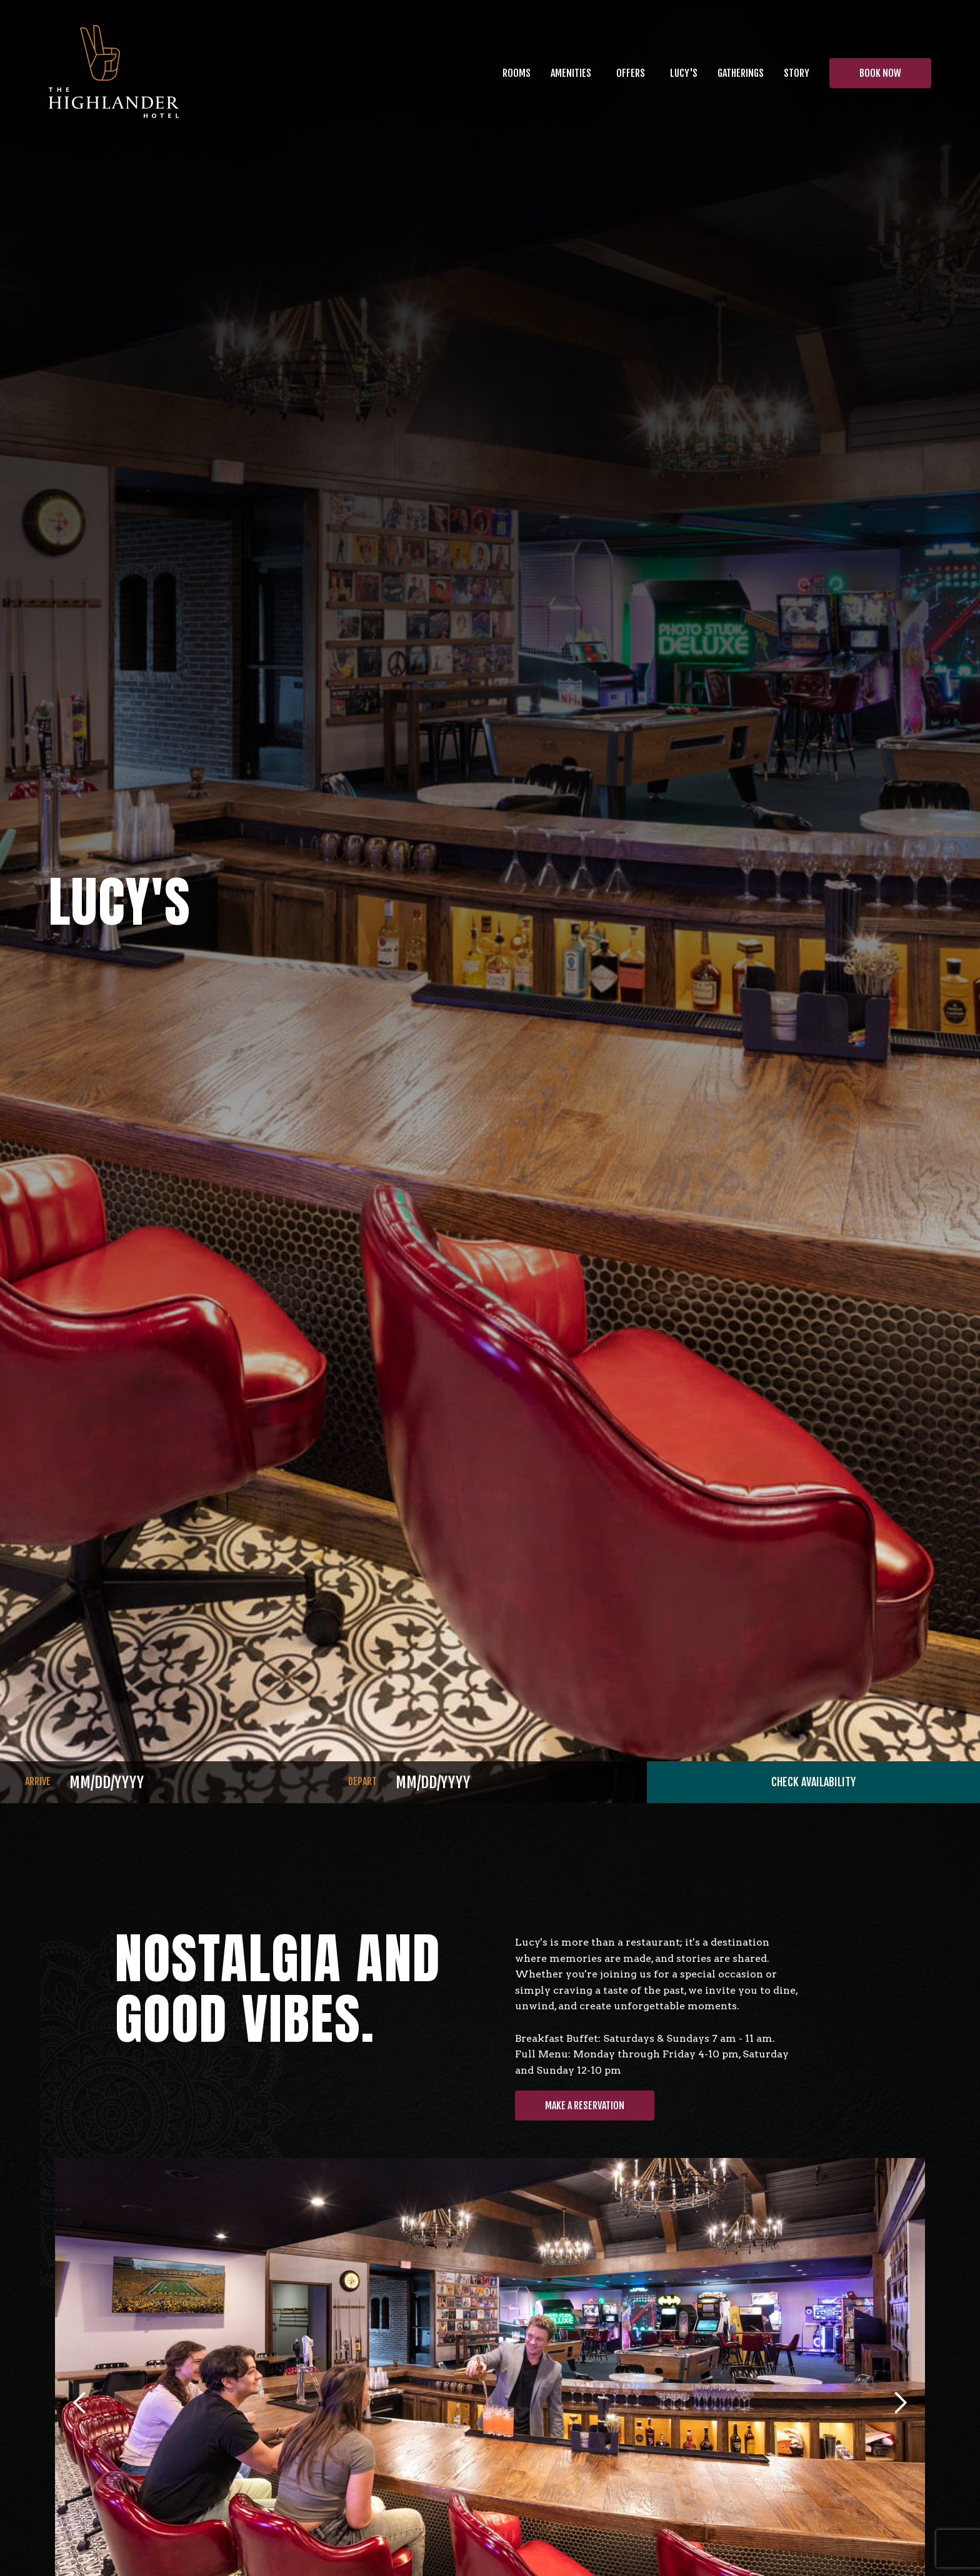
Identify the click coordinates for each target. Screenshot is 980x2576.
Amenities (571, 73)
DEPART (362, 1781)
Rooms (516, 73)
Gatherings (741, 73)
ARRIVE (38, 1781)
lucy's (684, 73)
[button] (571, 73)
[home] (114, 73)
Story (796, 73)
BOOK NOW (880, 73)
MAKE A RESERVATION (584, 2105)
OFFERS (630, 73)
